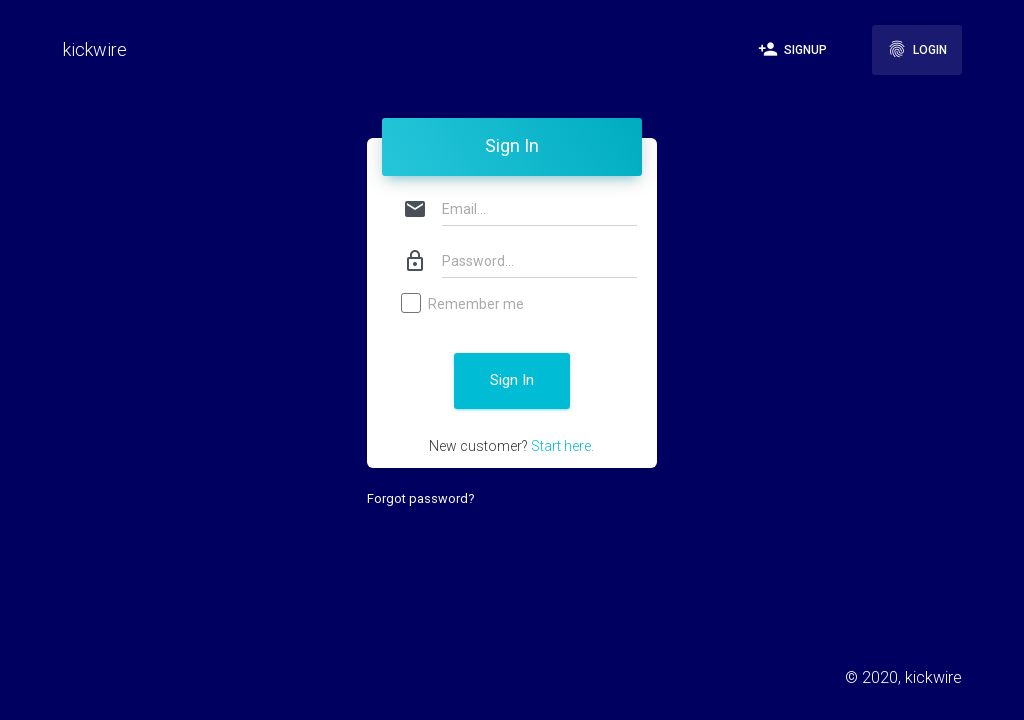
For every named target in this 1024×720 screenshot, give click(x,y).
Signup (792, 49)
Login (917, 49)
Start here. (562, 446)
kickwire (95, 49)
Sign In (512, 380)
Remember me (463, 305)
